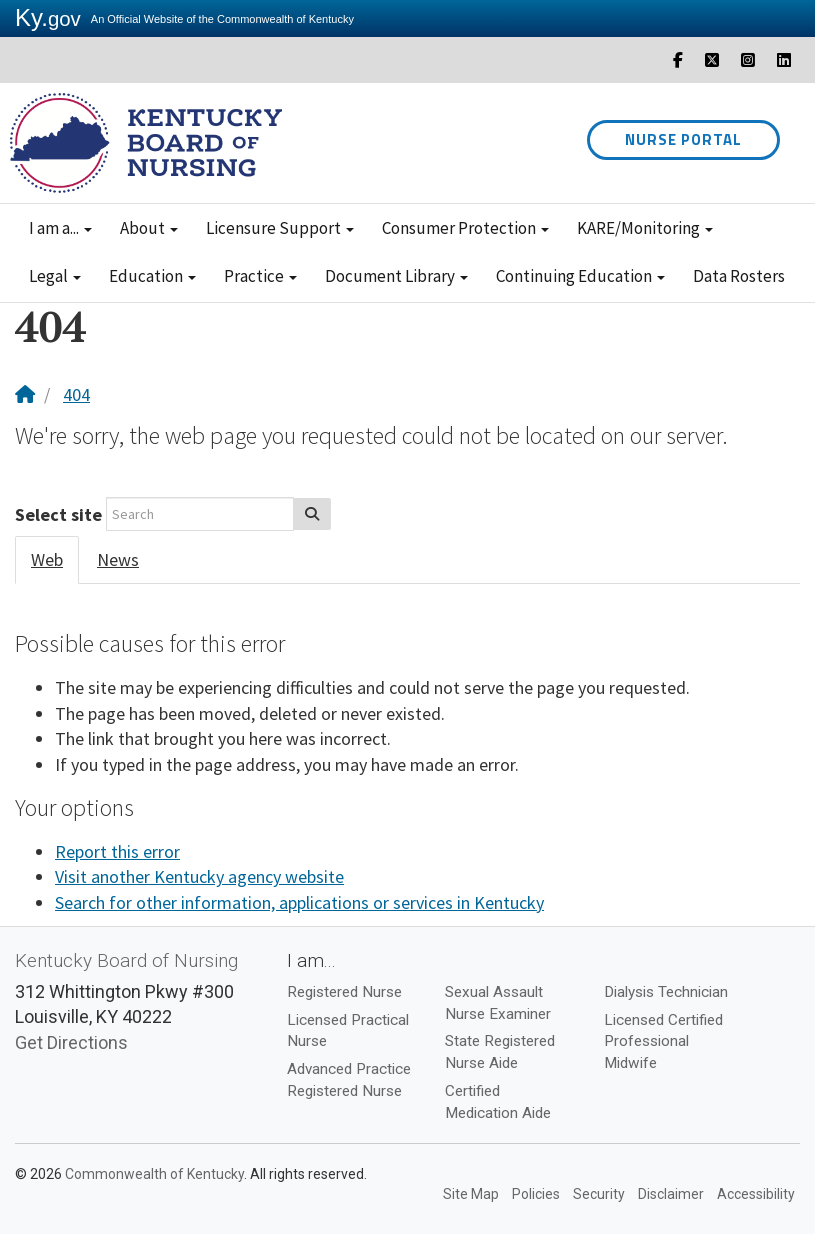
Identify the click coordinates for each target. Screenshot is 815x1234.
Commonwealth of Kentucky (154, 1174)
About (149, 228)
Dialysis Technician (666, 992)
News (118, 559)
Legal (55, 276)
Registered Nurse (344, 992)
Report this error (117, 851)
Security (599, 1194)
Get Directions (71, 1042)
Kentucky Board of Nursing (126, 960)
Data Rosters (739, 276)
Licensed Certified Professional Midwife (663, 1042)
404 (76, 394)
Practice (260, 276)
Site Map (471, 1194)
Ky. (48, 17)
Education (152, 276)
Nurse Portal (683, 139)
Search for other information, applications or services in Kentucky (299, 902)
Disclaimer (671, 1194)
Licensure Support (280, 228)
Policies (536, 1194)
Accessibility (756, 1194)
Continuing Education (580, 276)
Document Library (396, 276)
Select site (58, 514)
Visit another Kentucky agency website (199, 876)
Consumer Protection (465, 228)
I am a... (60, 228)
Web (47, 559)
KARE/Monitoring (645, 228)
